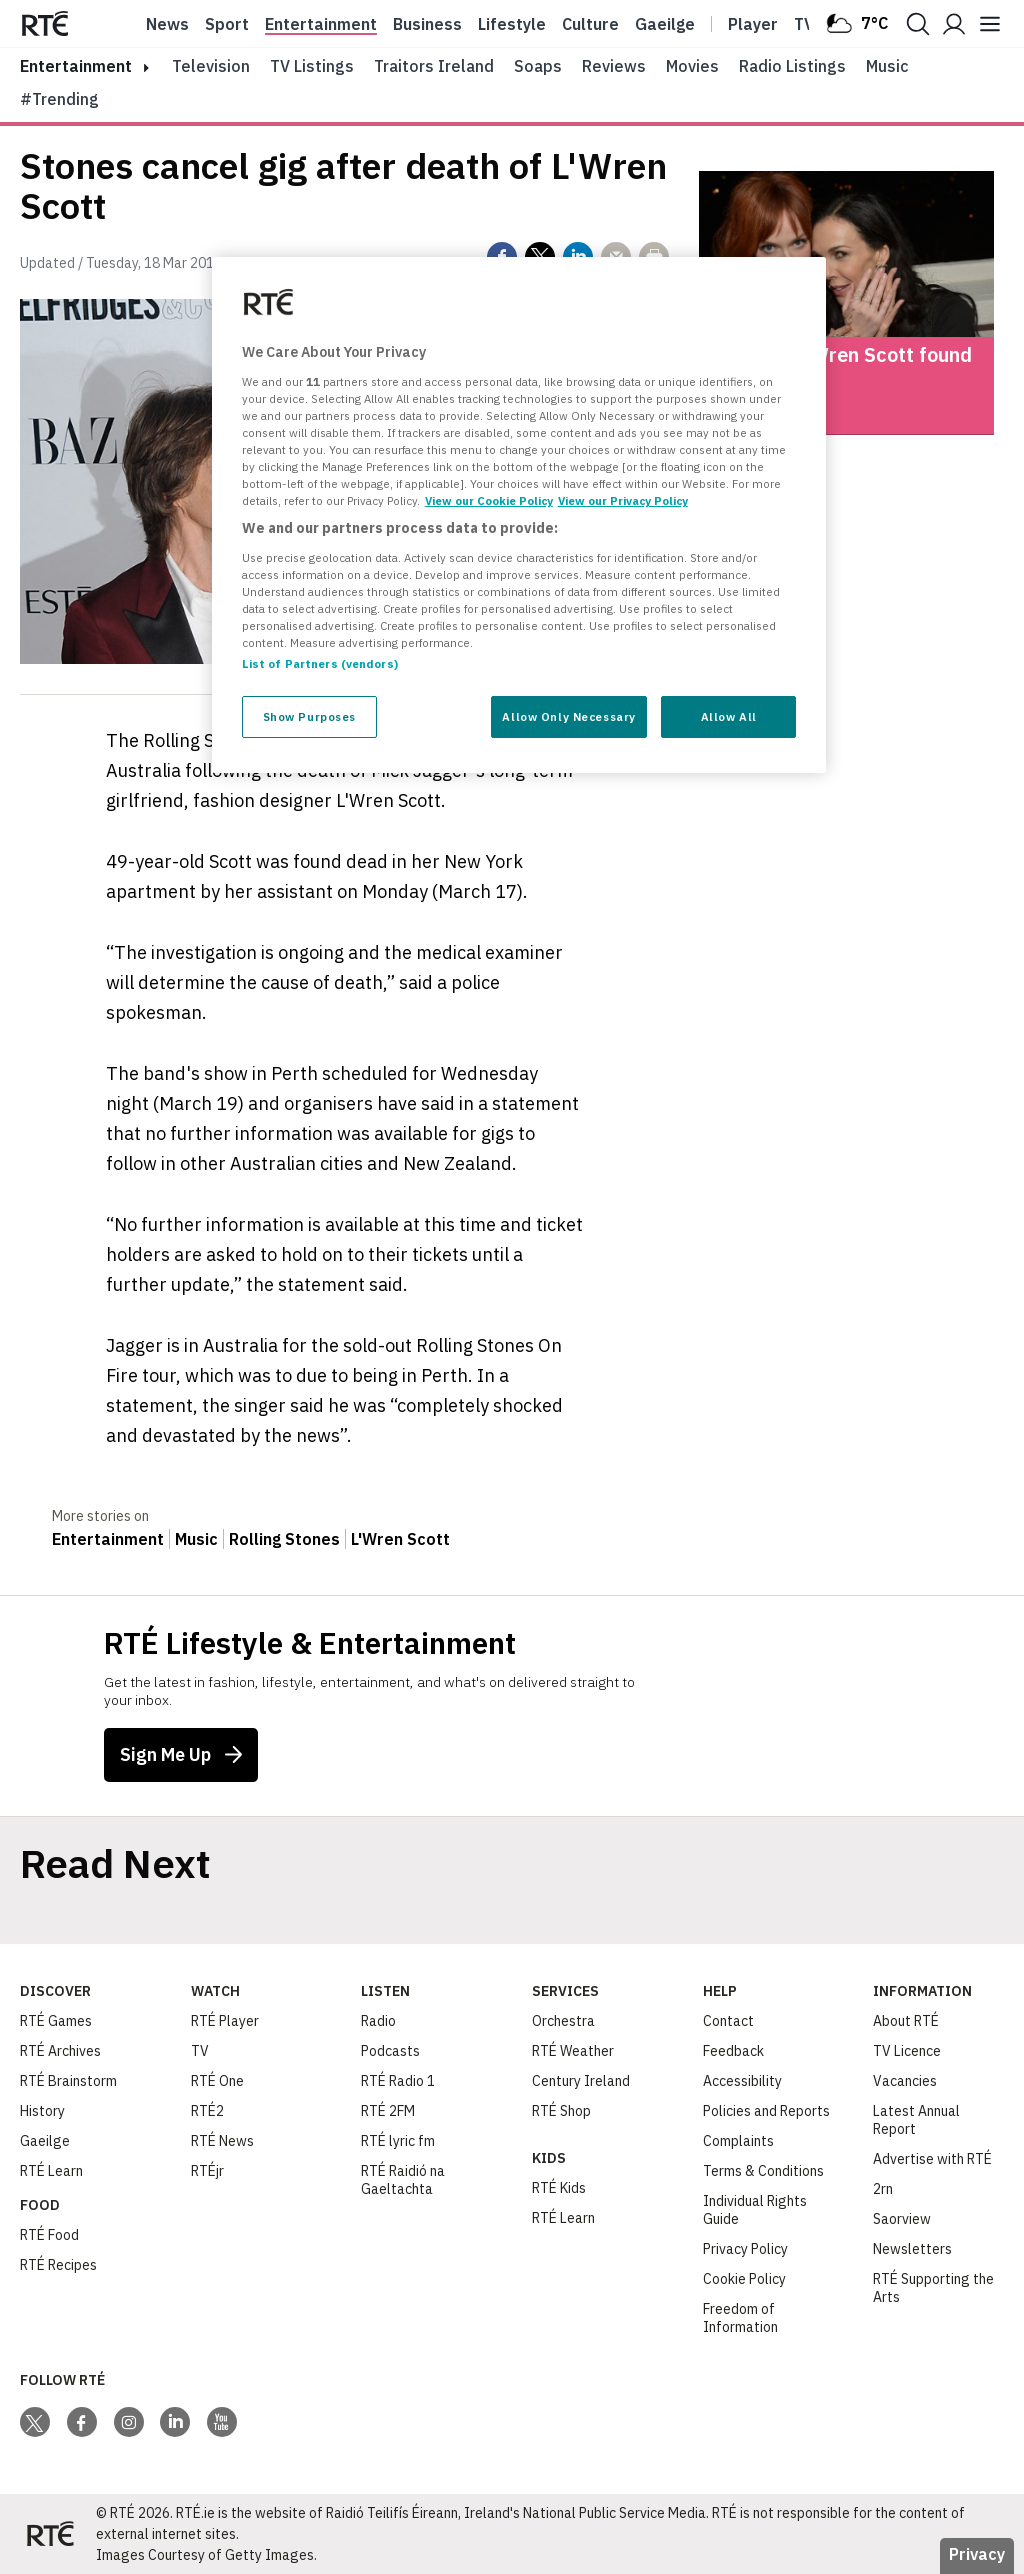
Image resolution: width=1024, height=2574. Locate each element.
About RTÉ (906, 2021)
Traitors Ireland (434, 66)
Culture (590, 24)
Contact (728, 2021)
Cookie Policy (744, 2279)
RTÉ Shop (561, 2111)
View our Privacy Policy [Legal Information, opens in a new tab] (623, 500)
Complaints (738, 2141)
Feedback (733, 2051)
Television (211, 66)
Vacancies (905, 2081)
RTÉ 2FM (388, 2111)
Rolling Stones (284, 1539)
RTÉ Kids (559, 2188)
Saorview (902, 2219)
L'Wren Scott (400, 1539)
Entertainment (321, 24)
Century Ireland (581, 2081)
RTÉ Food (49, 2235)
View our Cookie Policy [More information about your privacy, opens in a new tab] (489, 500)
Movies (692, 66)
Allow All (729, 716)
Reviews (614, 66)
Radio (378, 2021)
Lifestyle (512, 24)
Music (887, 66)
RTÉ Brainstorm (68, 2081)
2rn (883, 2189)
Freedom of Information (740, 2318)
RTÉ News (222, 2141)
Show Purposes (309, 716)
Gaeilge (665, 24)
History (42, 2111)
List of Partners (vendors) (320, 663)
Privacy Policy (745, 2249)
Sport (227, 24)
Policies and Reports (766, 2111)
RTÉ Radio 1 (398, 2081)
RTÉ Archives (60, 2051)
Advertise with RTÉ (932, 2159)
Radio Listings (792, 66)
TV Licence (907, 2051)
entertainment (76, 66)
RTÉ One (217, 2081)
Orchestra (563, 2021)
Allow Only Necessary (568, 716)
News (167, 24)
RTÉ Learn (51, 2171)
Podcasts (390, 2051)
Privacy (977, 2554)
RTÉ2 (207, 2111)
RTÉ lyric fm (398, 2141)
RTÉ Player (225, 2021)
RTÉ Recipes (58, 2265)
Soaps (538, 66)
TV (200, 2051)
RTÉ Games (56, 2021)
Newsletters (912, 2249)
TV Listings (312, 66)
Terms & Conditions (763, 2171)
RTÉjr (207, 2171)
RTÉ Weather (573, 2051)
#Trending (59, 99)
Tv (804, 24)
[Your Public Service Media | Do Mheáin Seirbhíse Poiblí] (50, 2534)
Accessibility (742, 2081)
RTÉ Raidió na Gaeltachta (403, 2180)
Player (753, 24)
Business (427, 24)
